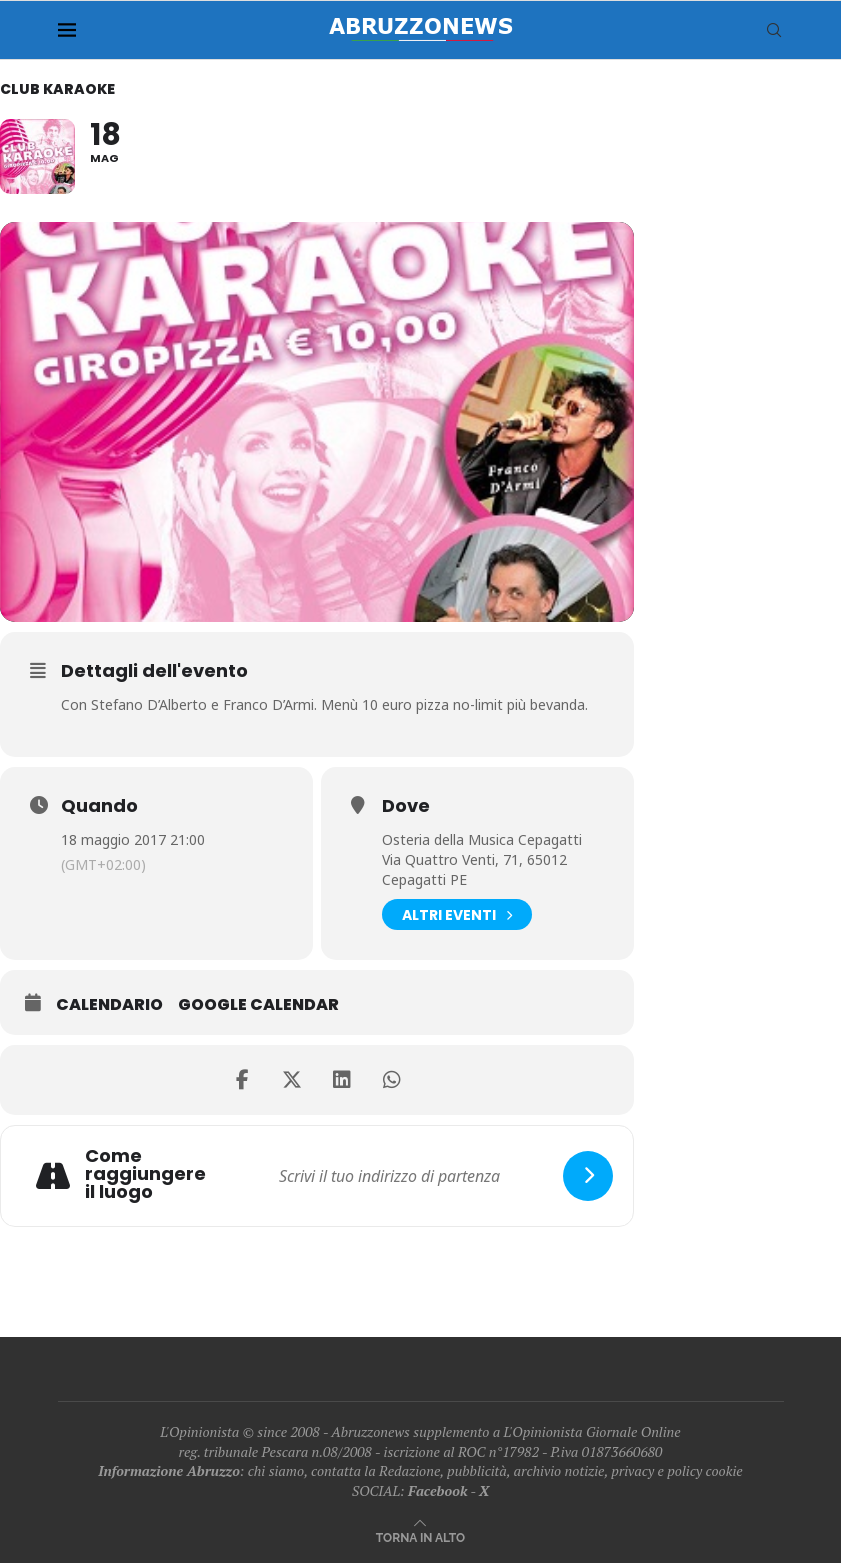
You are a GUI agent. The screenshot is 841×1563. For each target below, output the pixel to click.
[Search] (774, 30)
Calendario (109, 1005)
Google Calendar (258, 1005)
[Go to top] (420, 1536)
